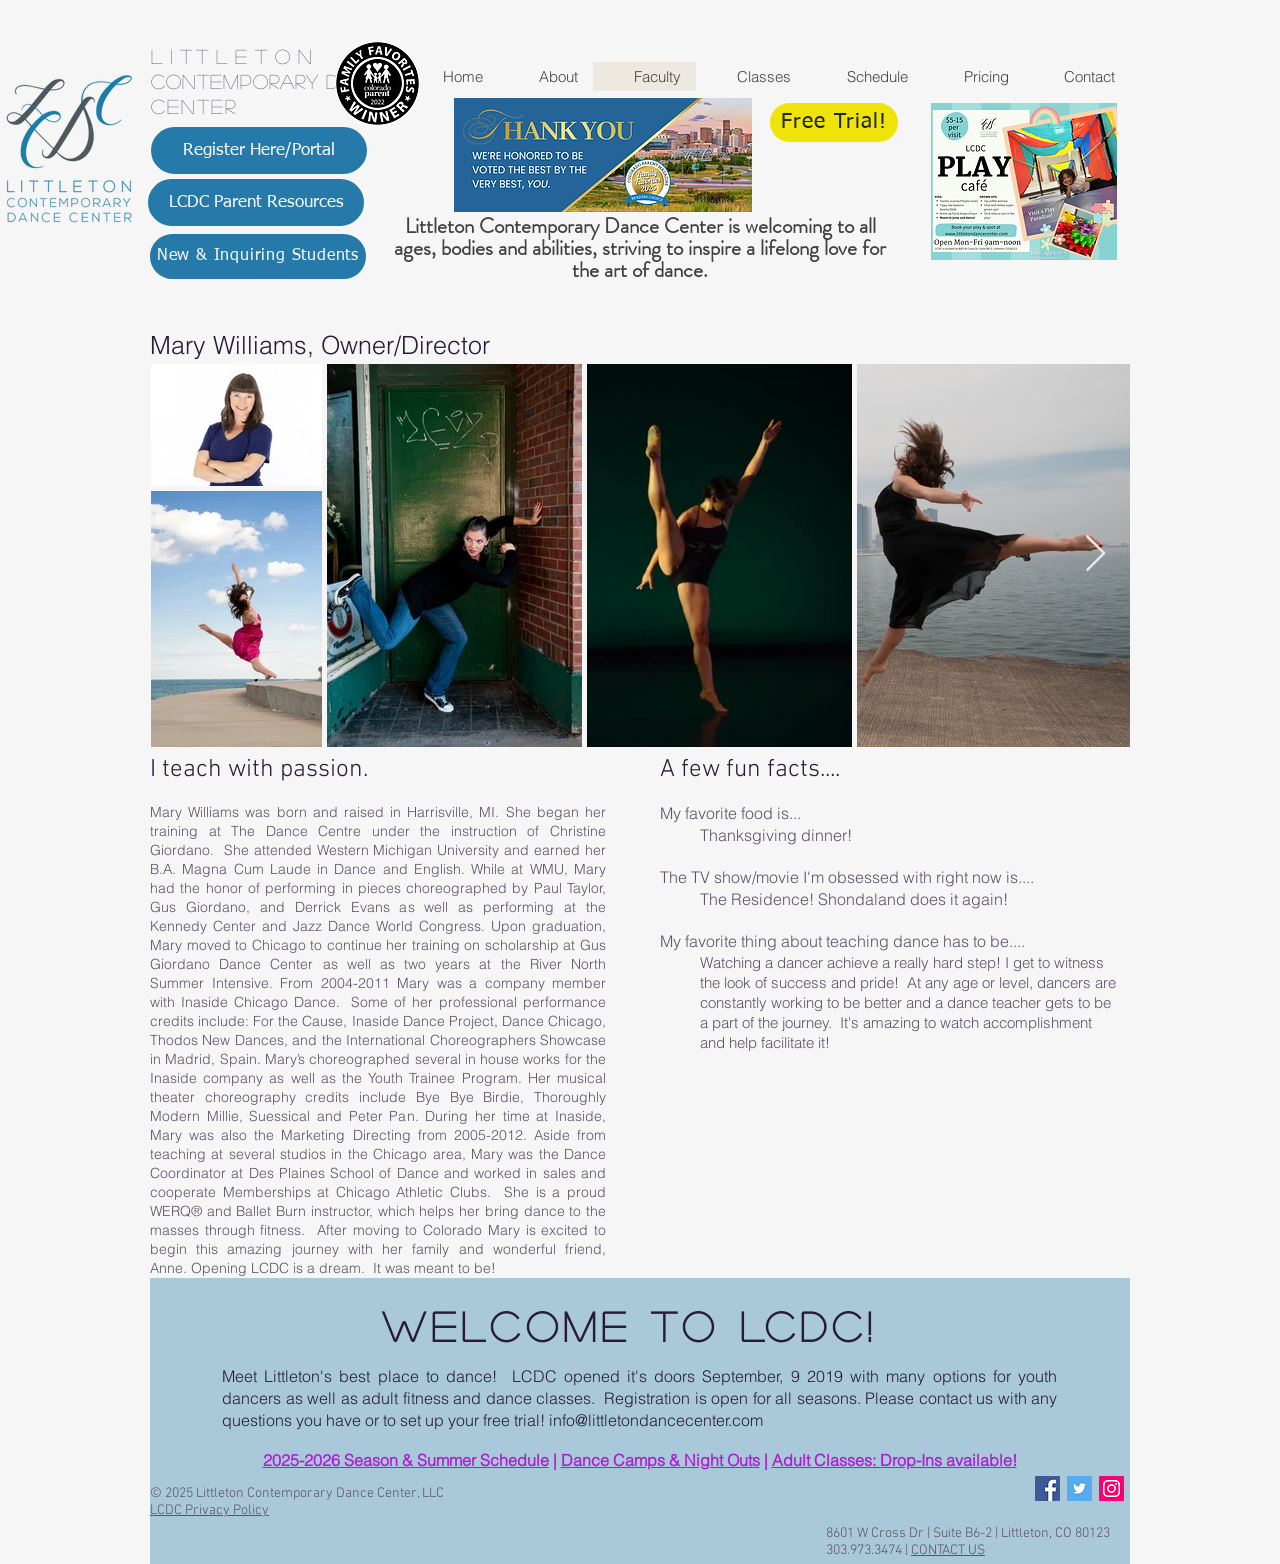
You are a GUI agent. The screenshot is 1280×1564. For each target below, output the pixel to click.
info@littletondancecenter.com (656, 1420)
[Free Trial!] (834, 122)
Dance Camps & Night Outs (660, 1460)
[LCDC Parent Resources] (256, 202)
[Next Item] (1095, 554)
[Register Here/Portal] (259, 150)
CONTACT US (948, 1550)
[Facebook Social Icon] (1047, 1488)
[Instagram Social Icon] (1111, 1488)
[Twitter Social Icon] (1079, 1488)
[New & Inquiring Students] (258, 256)
